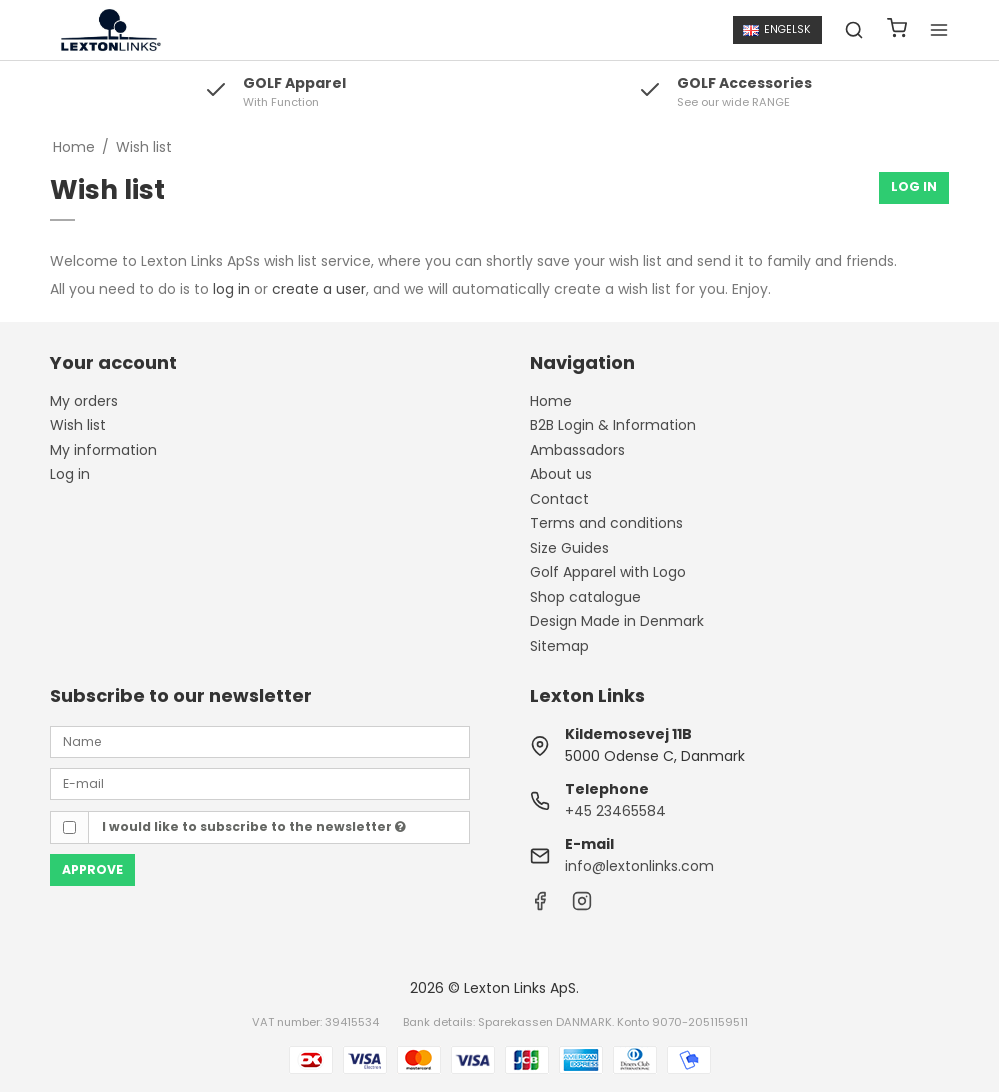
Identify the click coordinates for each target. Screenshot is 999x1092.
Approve (92, 869)
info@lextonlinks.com (639, 866)
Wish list (78, 425)
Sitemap (559, 646)
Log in (70, 474)
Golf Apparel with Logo (608, 572)
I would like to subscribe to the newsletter (254, 826)
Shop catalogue (585, 597)
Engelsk (777, 29)
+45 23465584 (615, 811)
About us (561, 474)
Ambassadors (577, 450)
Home (551, 401)
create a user (319, 289)
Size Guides (569, 548)
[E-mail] (260, 783)
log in (231, 289)
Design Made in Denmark (617, 621)
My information (103, 450)
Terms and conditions (606, 523)
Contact (559, 499)
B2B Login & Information (613, 425)
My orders (84, 401)
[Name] (260, 741)
